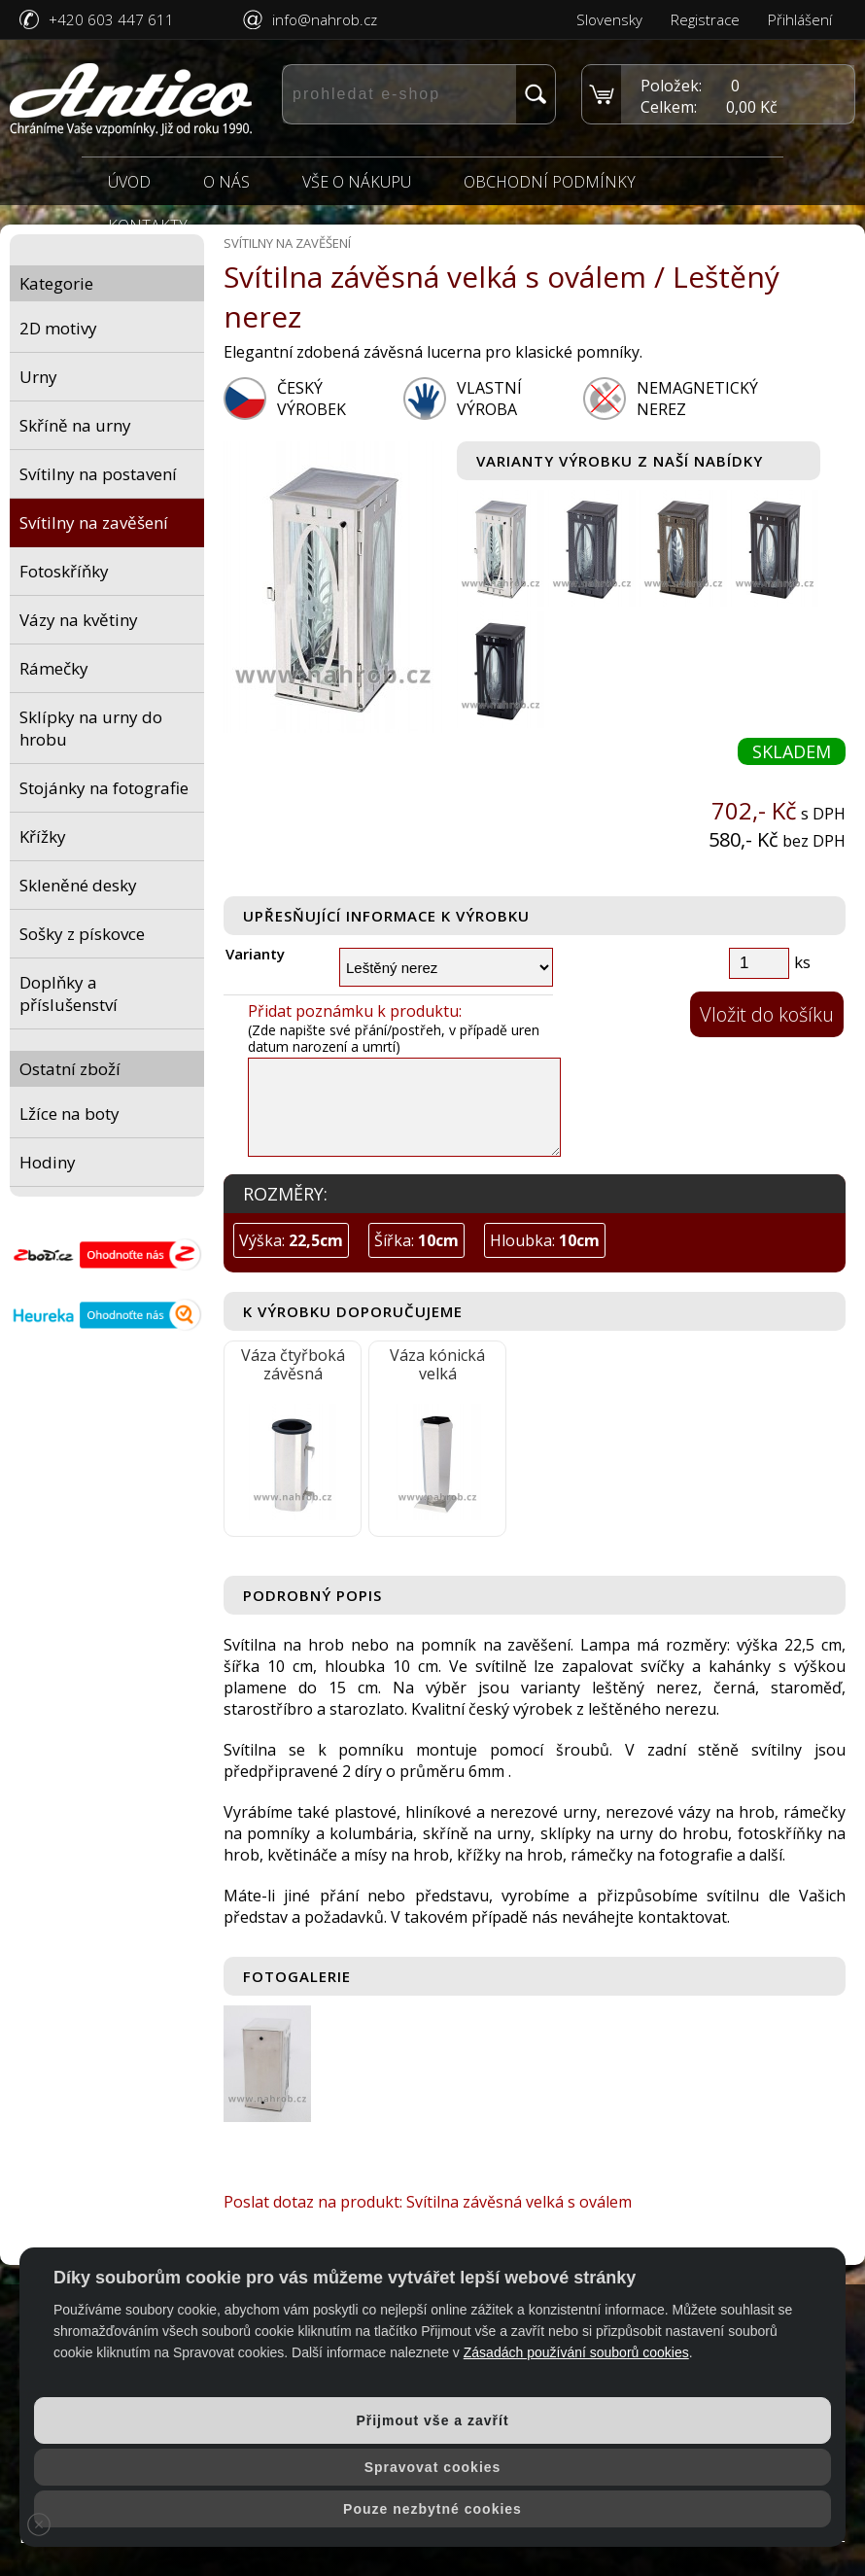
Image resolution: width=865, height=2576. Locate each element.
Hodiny (47, 1162)
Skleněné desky (78, 885)
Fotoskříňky (64, 571)
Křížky (42, 836)
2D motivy (58, 328)
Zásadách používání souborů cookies (576, 2352)
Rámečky (53, 668)
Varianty (255, 954)
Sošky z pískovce (82, 933)
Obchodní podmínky (550, 181)
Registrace (705, 19)
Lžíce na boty (69, 1113)
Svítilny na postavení (98, 474)
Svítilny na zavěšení (93, 522)
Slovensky (609, 19)
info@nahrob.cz (324, 19)
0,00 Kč (752, 107)
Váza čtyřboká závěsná (293, 1364)
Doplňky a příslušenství (68, 993)
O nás (226, 181)
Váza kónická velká (437, 1364)
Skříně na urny (75, 425)
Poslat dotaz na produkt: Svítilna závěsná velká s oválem (428, 2201)
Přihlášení (800, 19)
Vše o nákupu (356, 181)
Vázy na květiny (78, 620)
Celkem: (668, 107)
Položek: (671, 85)
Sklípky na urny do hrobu (90, 728)
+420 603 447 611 (111, 19)
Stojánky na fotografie (104, 788)
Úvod (129, 181)
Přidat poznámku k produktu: (355, 1011)
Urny (38, 377)
